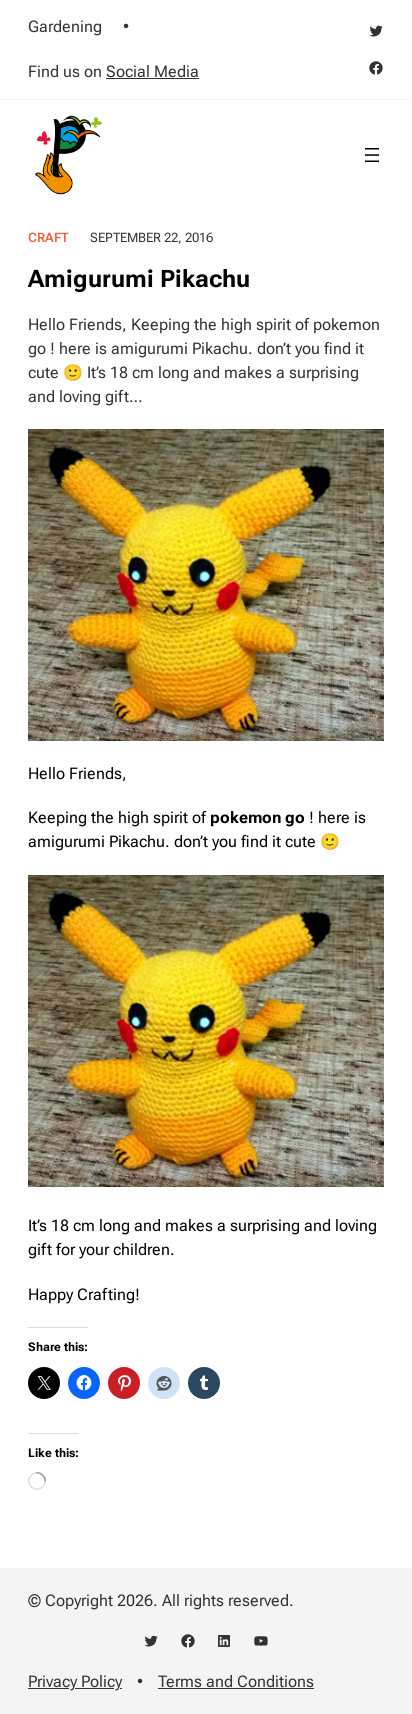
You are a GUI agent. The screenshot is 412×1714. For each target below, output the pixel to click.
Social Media (152, 71)
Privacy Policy (75, 1681)
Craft (48, 237)
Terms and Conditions (236, 1681)
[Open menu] (372, 155)
